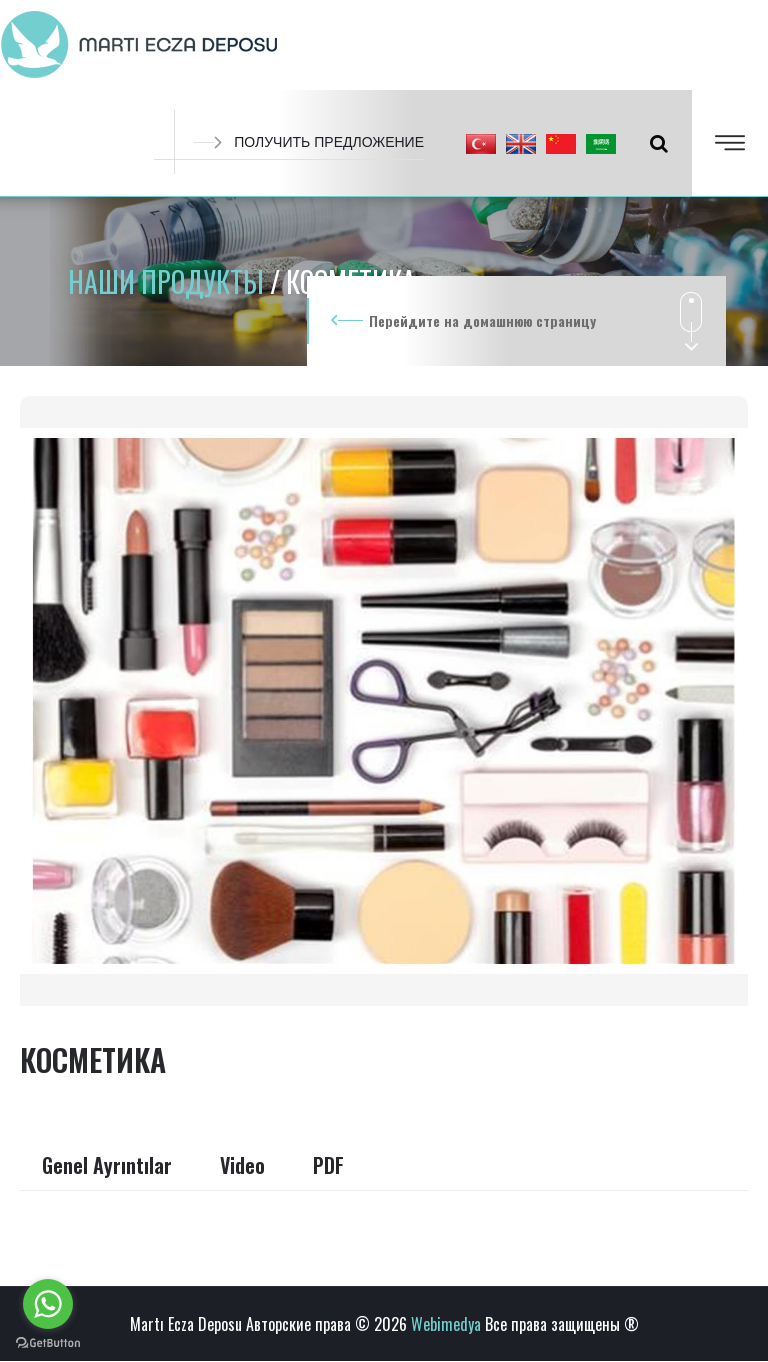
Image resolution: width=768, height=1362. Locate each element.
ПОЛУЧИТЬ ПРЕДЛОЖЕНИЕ (309, 142)
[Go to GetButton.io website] (48, 1342)
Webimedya (446, 1324)
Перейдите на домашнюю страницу (482, 320)
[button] (481, 143)
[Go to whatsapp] (48, 1304)
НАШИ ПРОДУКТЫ (169, 281)
